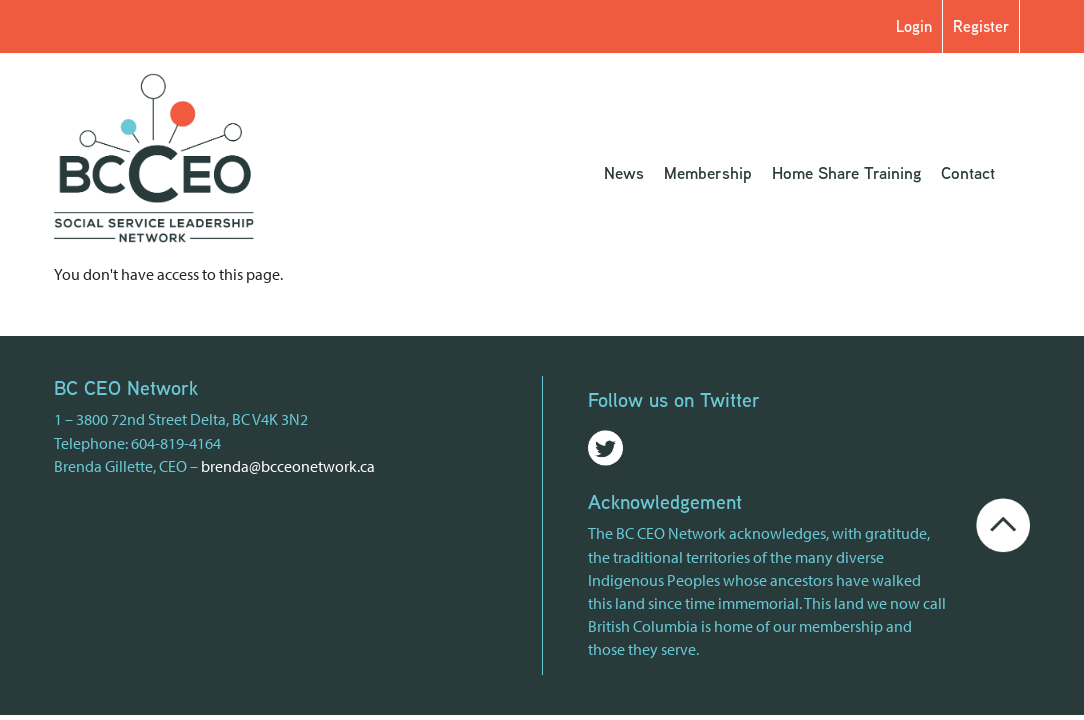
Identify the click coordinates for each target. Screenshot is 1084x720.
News (624, 172)
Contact (968, 172)
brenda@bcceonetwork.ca (288, 466)
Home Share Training (846, 172)
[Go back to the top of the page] (1003, 523)
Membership (708, 172)
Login (914, 26)
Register (981, 26)
